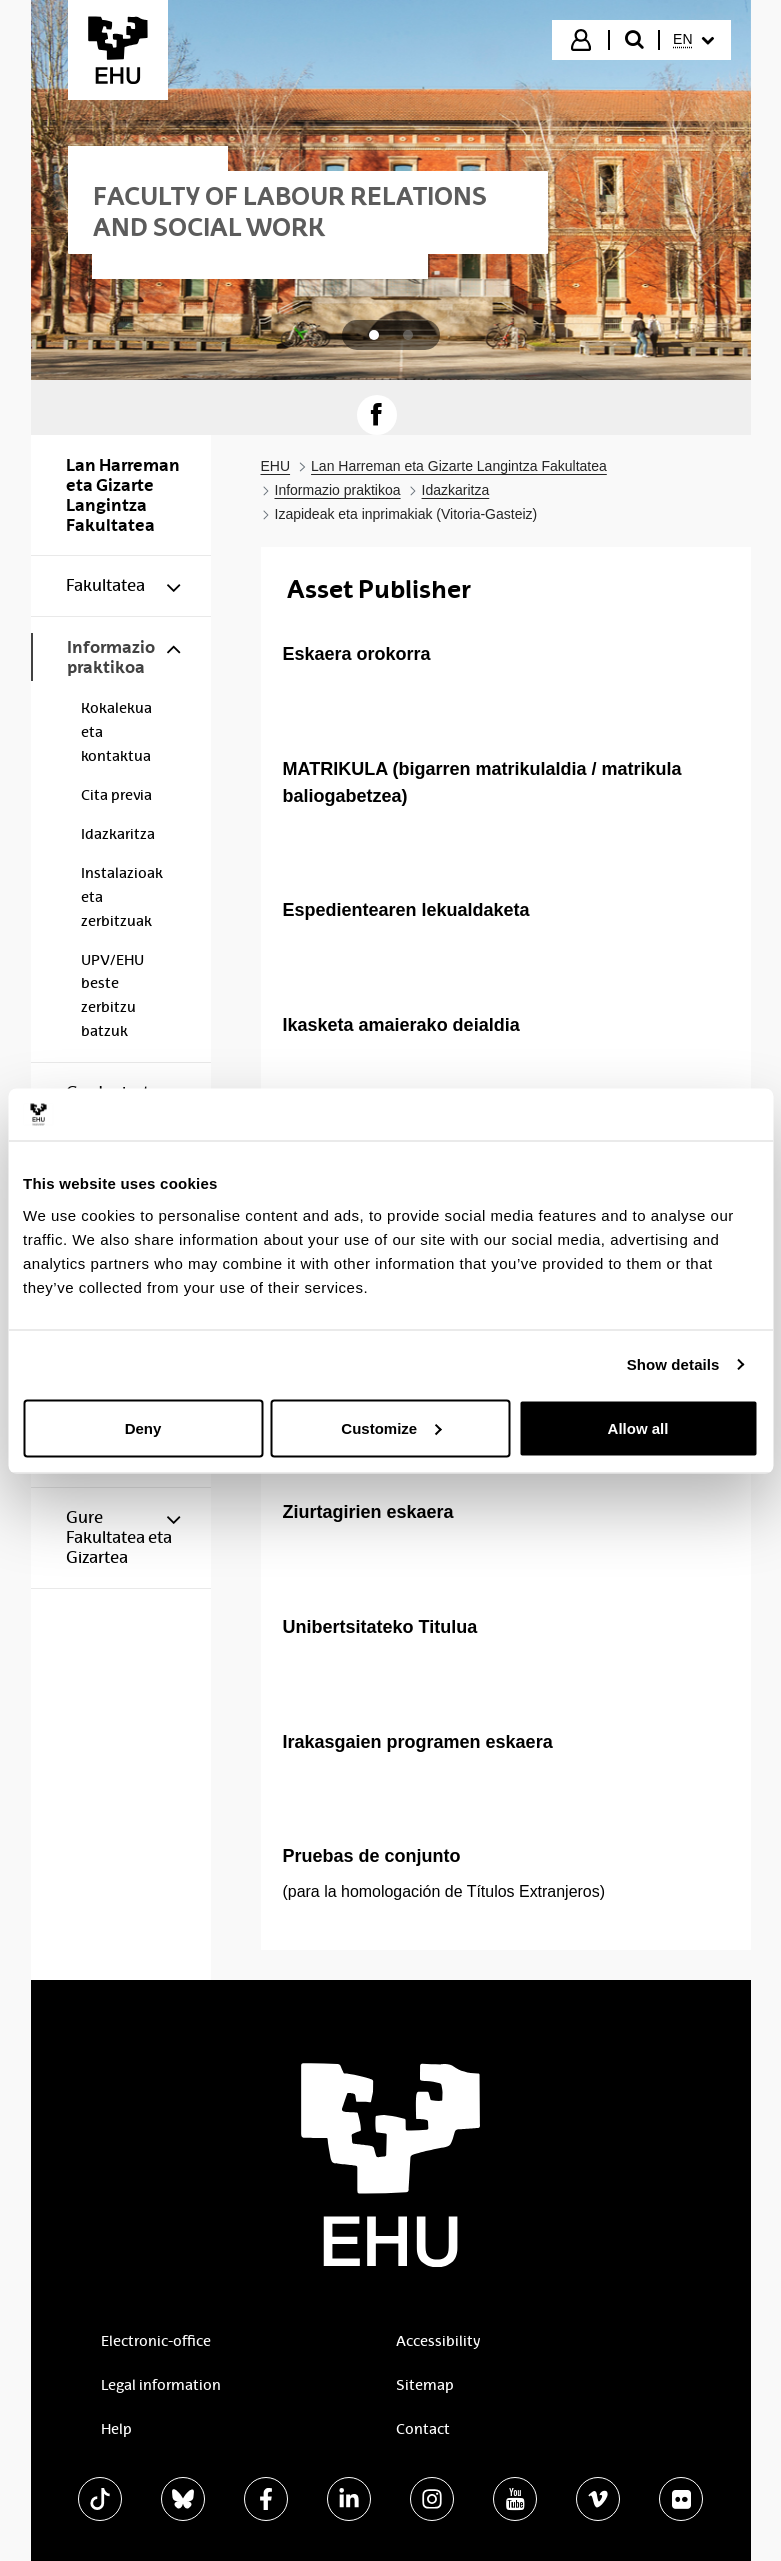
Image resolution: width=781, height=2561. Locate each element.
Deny (143, 1427)
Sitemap (425, 2385)
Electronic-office (156, 2341)
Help (116, 2429)
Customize (391, 1427)
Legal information (161, 2385)
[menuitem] (693, 40)
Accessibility (438, 2341)
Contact (423, 2429)
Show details (673, 1364)
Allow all (638, 1427)
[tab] (374, 335)
